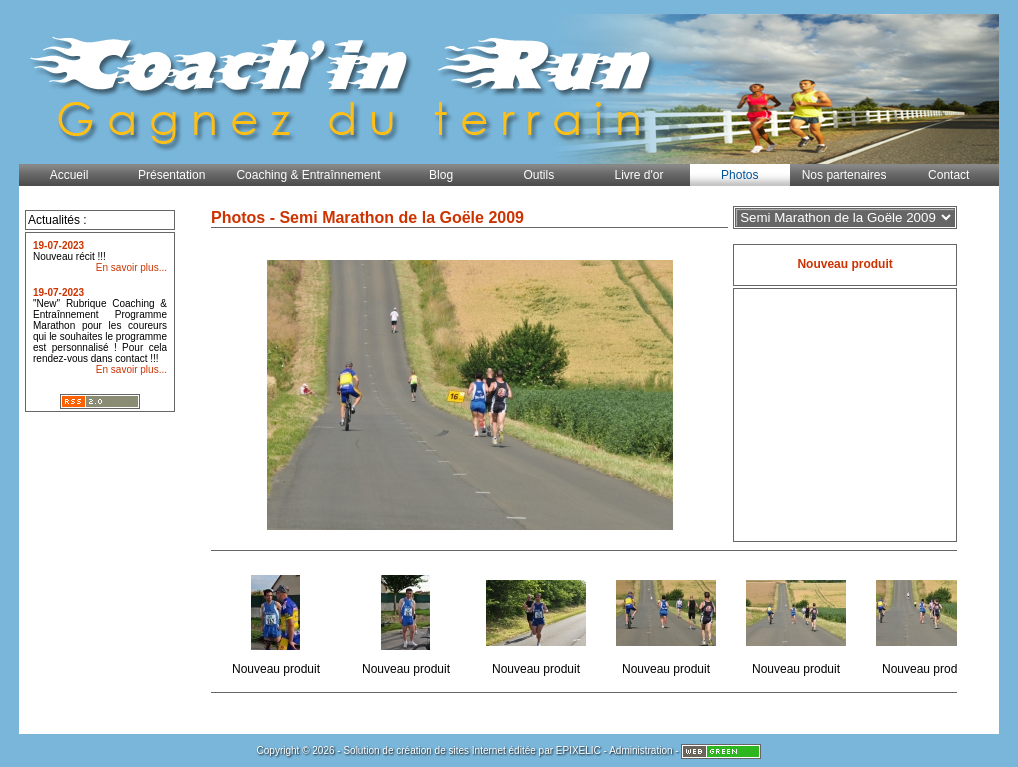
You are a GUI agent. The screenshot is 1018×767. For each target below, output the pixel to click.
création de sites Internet (451, 750)
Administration (640, 750)
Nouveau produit (277, 621)
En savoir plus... (131, 267)
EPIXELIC (578, 750)
